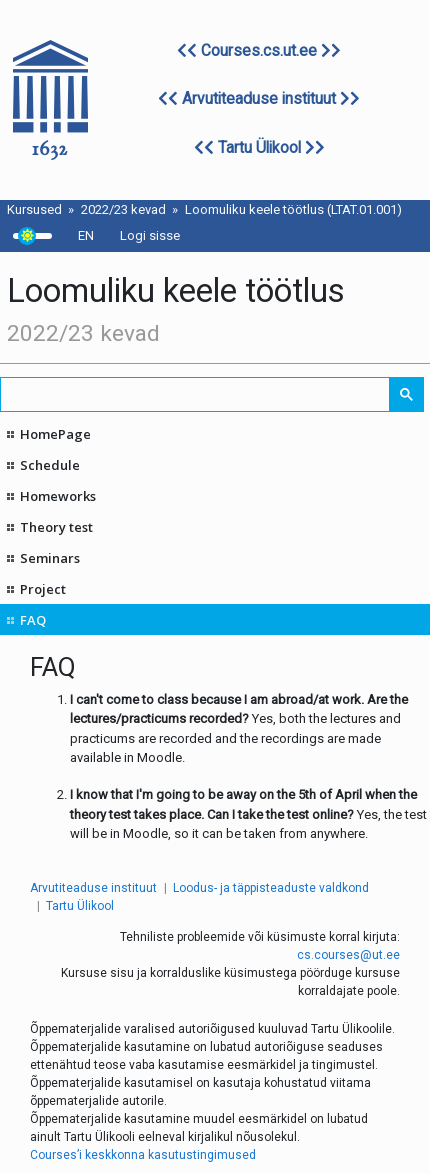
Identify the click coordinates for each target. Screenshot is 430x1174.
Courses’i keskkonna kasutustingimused (143, 1155)
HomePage (55, 434)
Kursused (34, 209)
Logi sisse (150, 235)
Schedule (50, 465)
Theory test (56, 527)
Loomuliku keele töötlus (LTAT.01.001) (293, 209)
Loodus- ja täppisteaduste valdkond (271, 888)
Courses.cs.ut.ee (259, 51)
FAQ (33, 620)
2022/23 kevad (123, 209)
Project (43, 589)
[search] (196, 394)
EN (86, 235)
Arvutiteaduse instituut (259, 99)
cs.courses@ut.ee (348, 955)
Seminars (50, 558)
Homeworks (58, 496)
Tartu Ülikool (259, 148)
